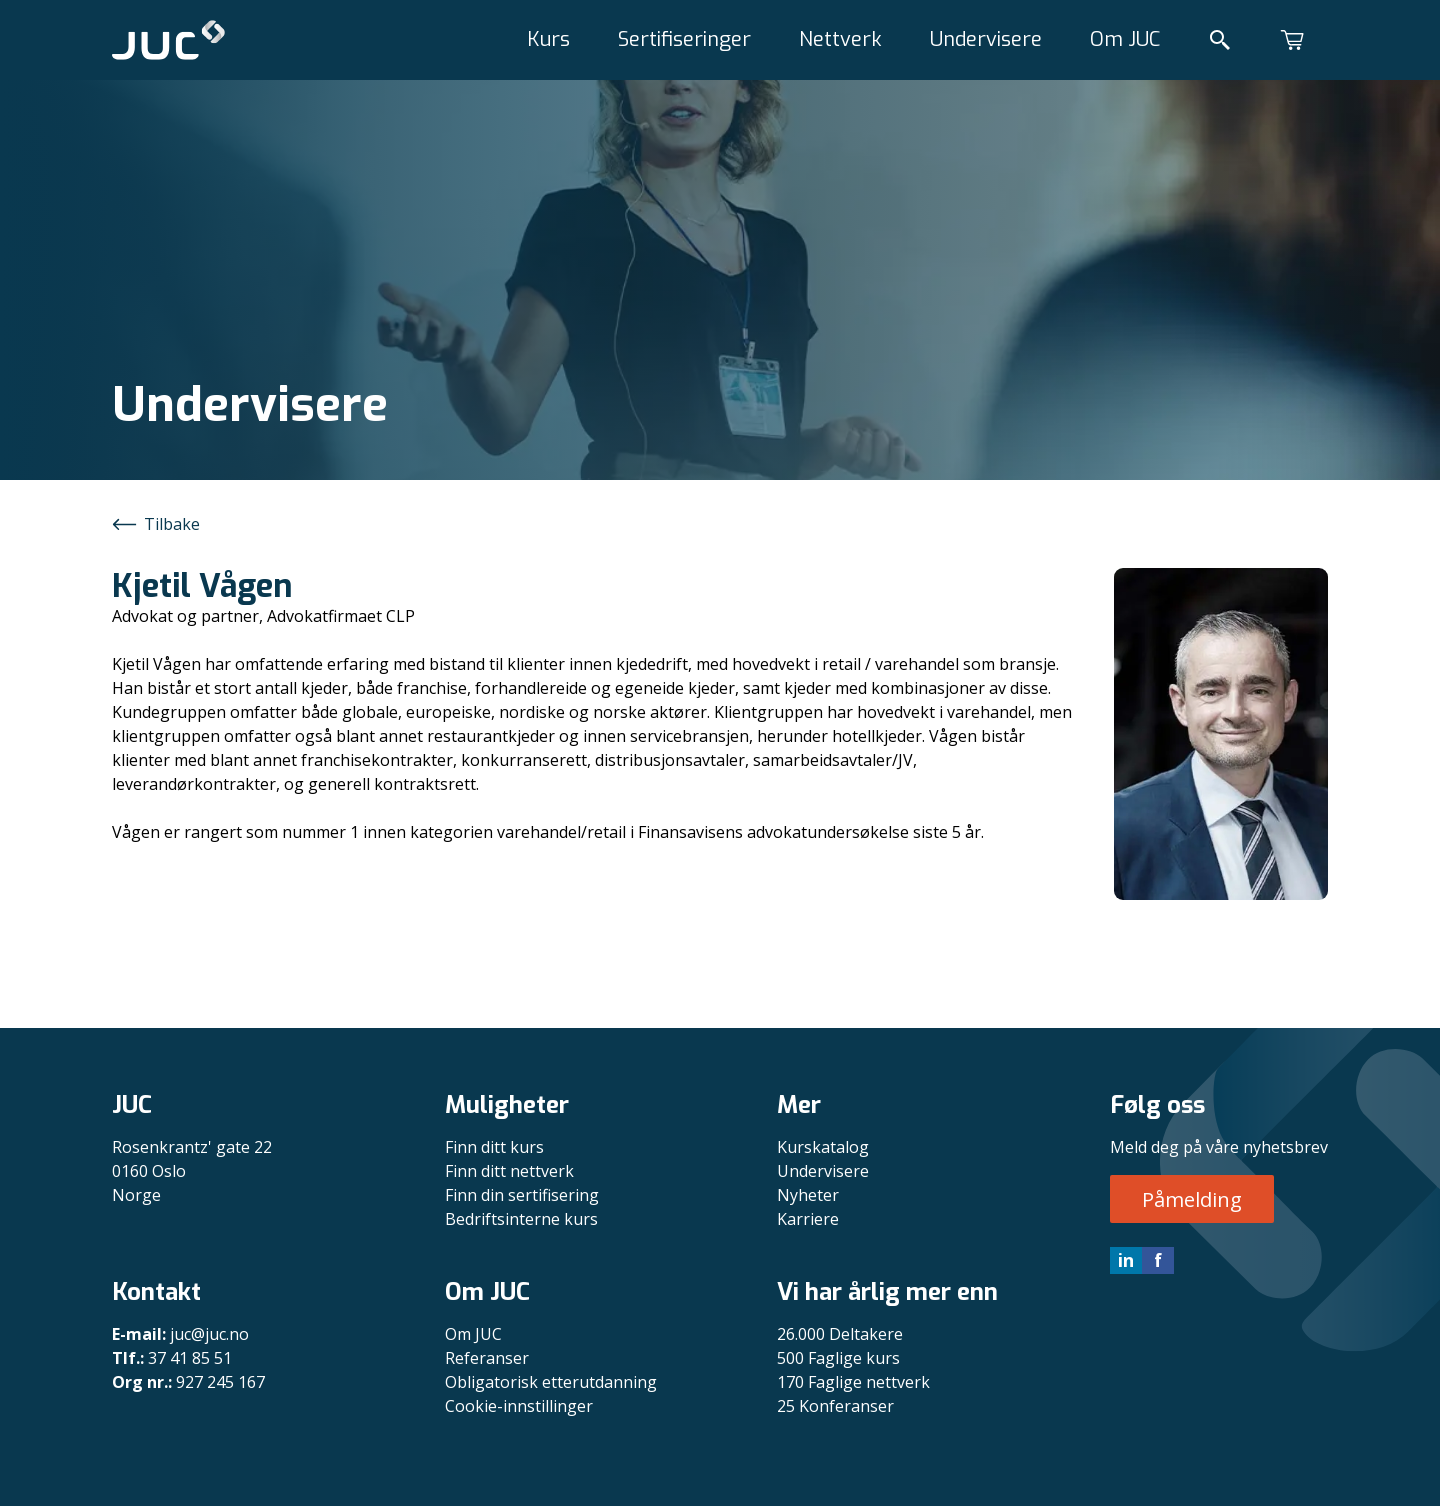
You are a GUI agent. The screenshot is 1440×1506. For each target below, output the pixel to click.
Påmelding (1192, 1199)
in (1126, 1260)
